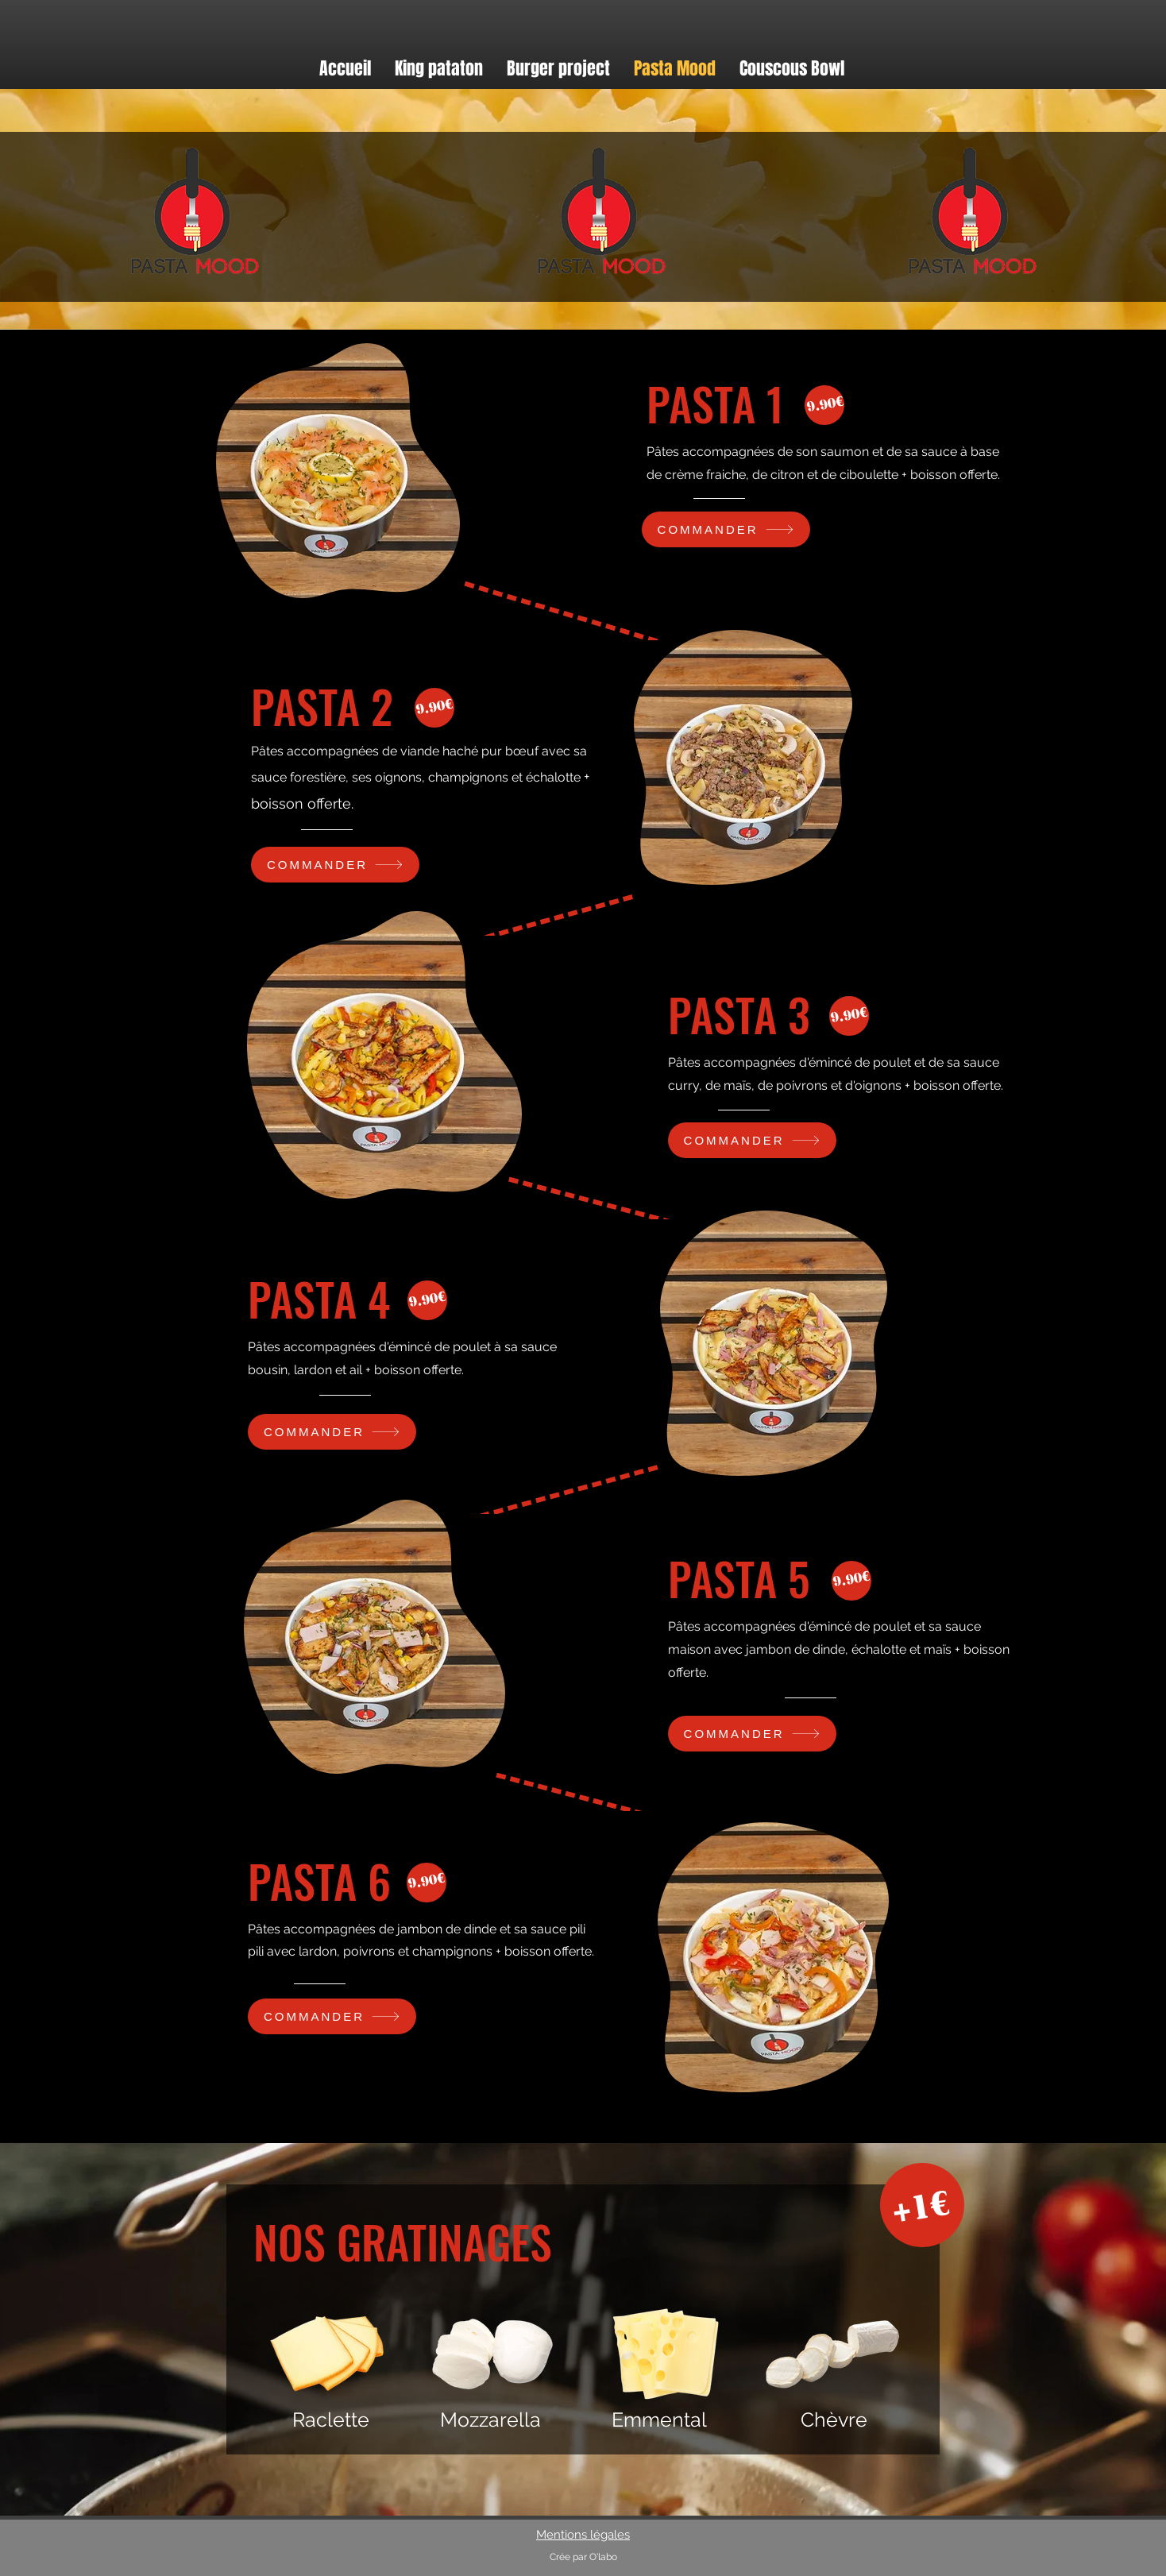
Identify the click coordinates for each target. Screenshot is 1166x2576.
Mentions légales (583, 2535)
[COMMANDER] (726, 529)
